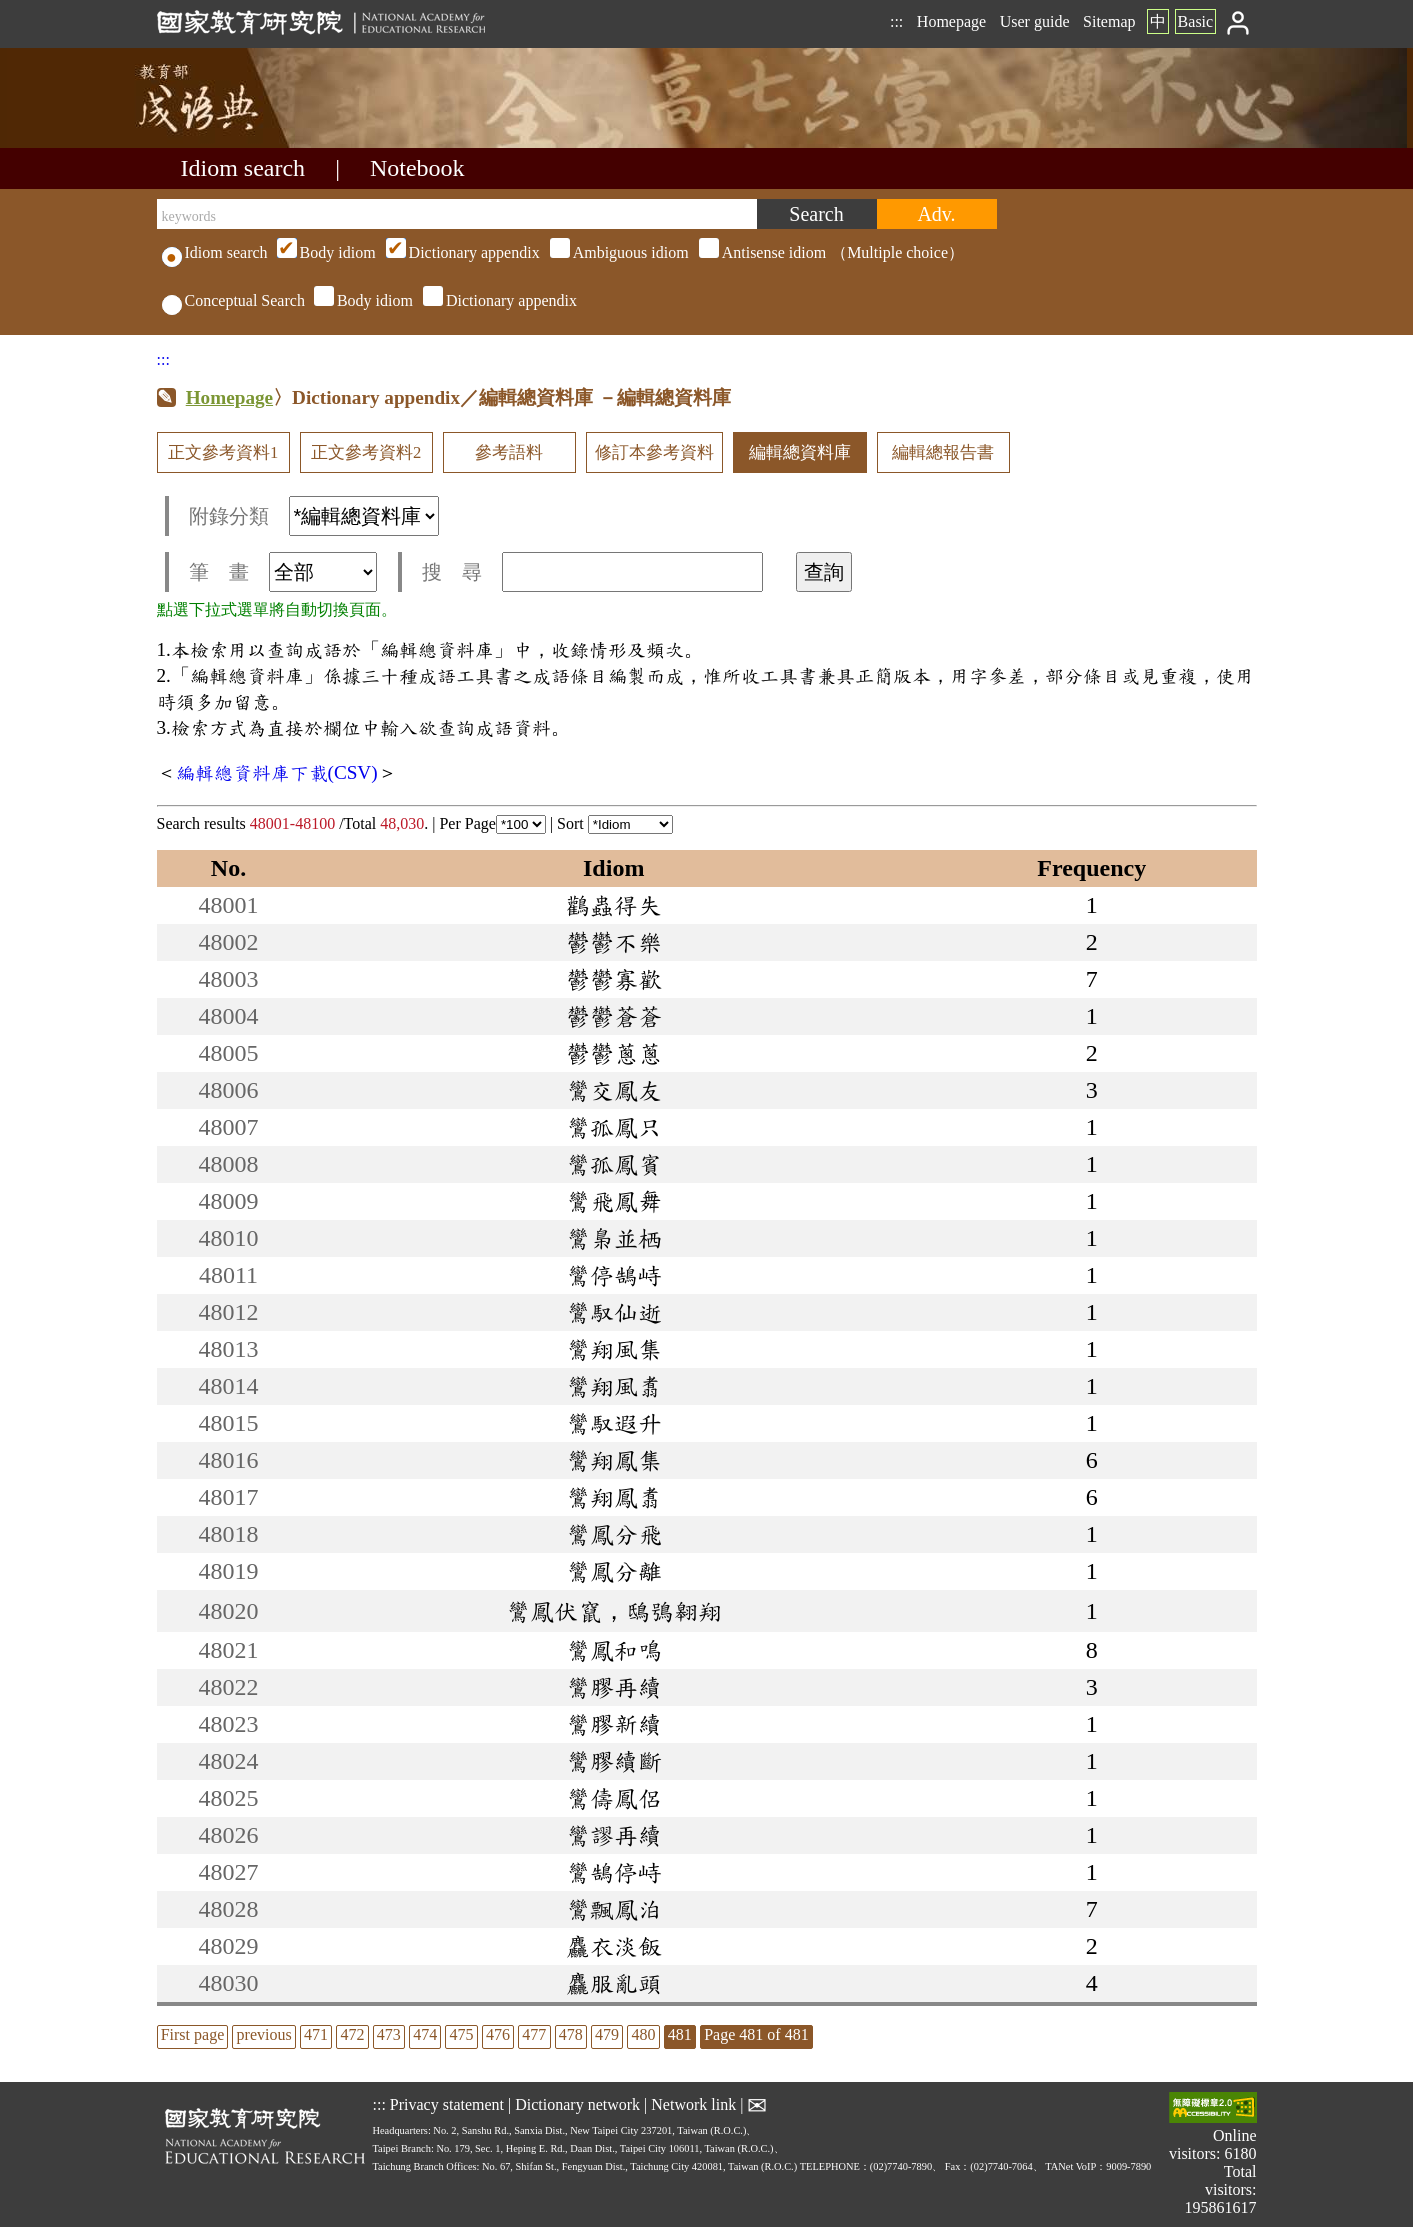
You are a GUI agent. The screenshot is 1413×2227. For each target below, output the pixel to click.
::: (896, 21)
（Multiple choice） (618, 252)
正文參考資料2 (366, 452)
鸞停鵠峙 (614, 1275)
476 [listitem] (498, 2034)
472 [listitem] (352, 2034)
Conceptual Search (233, 300)
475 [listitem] (462, 2034)
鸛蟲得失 (614, 905)
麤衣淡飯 (614, 1946)
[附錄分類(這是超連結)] (364, 516)
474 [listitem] (425, 2034)
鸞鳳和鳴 (614, 1650)
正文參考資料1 (223, 452)
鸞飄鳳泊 (614, 1909)
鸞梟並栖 (614, 1238)
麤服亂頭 (614, 1983)
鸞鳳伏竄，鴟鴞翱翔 (614, 1611)
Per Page (492, 823)
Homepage (951, 21)
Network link (693, 2104)
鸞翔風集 (614, 1349)
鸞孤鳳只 (614, 1127)
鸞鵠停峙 (614, 1872)
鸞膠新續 (614, 1724)
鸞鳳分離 (614, 1571)
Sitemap (1109, 21)
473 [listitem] (389, 2034)
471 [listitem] (316, 2034)
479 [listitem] (607, 2034)
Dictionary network (577, 2104)
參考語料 (509, 452)
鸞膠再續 (614, 1687)
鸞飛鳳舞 (614, 1201)
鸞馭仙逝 (614, 1312)
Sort (615, 823)
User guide (1035, 21)
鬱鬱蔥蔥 (614, 1053)
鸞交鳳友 (614, 1090)
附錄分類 (314, 516)
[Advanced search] (937, 214)
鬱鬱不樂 (614, 942)
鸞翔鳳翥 (614, 1497)
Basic (1196, 21)
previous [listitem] (264, 2034)
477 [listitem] (534, 2034)
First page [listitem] (193, 2034)
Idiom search (243, 168)
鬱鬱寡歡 (614, 979)
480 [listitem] (643, 2034)
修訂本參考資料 (654, 452)
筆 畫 (283, 572)
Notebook (417, 168)
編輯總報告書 (943, 452)
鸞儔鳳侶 (614, 1798)
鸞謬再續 (614, 1835)
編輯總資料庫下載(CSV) (277, 772)
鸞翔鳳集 (614, 1460)
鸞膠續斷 (614, 1761)
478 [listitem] (571, 2034)
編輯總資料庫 (800, 452)
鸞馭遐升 (614, 1423)
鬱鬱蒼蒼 (614, 1016)
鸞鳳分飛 (614, 1534)
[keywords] (457, 214)
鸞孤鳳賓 (614, 1164)
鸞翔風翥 (614, 1386)
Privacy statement (447, 2104)
